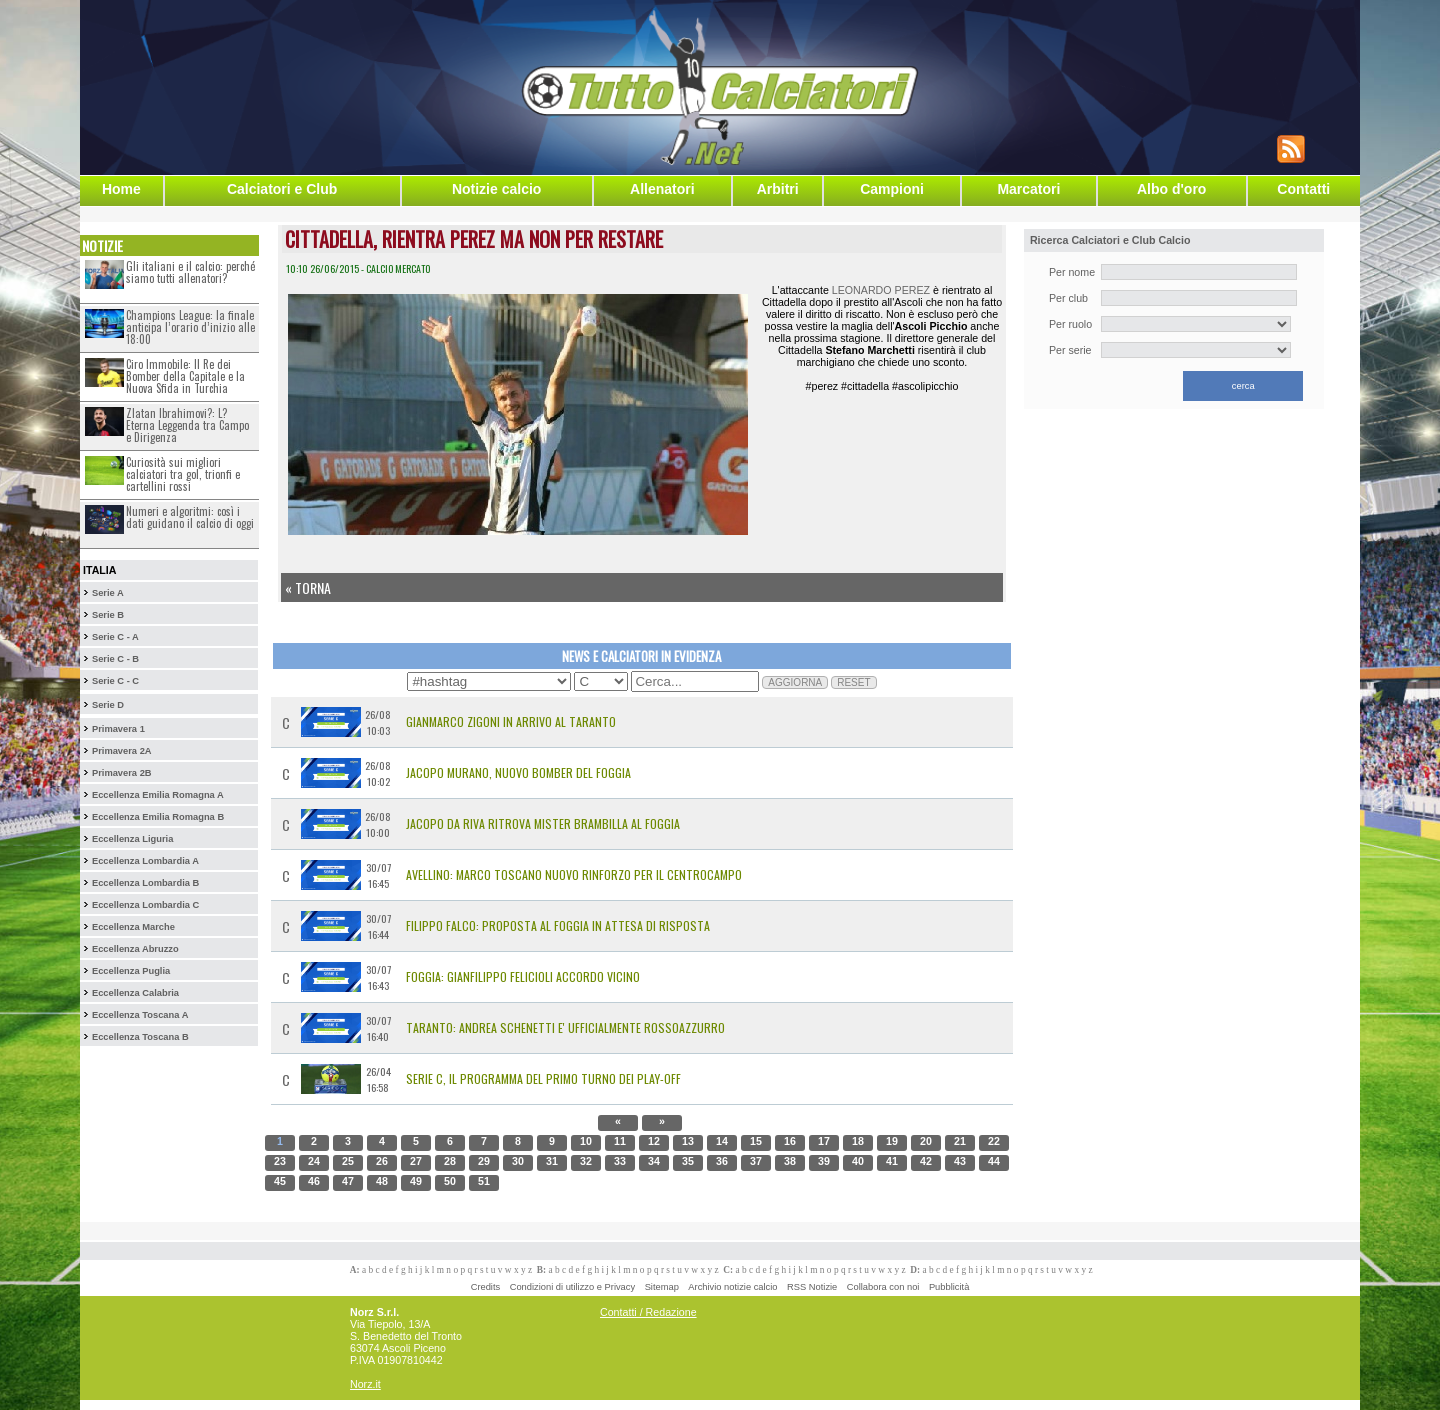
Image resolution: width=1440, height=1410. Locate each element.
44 (994, 1161)
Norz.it (365, 1384)
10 (586, 1141)
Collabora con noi (883, 1287)
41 (892, 1161)
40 (858, 1161)
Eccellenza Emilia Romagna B (158, 817)
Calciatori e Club (282, 189)
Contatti (1303, 189)
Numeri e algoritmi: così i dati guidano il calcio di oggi (190, 517)
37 (756, 1161)
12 (654, 1141)
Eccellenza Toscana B (140, 1037)
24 (314, 1161)
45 (280, 1181)
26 (382, 1161)
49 (416, 1181)
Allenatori (662, 189)
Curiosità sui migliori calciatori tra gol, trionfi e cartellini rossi (183, 474)
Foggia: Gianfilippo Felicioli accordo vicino (523, 976)
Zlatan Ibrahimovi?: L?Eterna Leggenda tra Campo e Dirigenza (187, 425)
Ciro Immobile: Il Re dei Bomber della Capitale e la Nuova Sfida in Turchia (185, 376)
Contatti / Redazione (648, 1312)
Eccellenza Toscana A (140, 1015)
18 (858, 1141)
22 (994, 1141)
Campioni (892, 189)
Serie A (108, 593)
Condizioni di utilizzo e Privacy (572, 1287)
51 (484, 1181)
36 (722, 1161)
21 (960, 1141)
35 (688, 1161)
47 (348, 1181)
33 (620, 1161)
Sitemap (662, 1287)
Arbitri (778, 189)
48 (382, 1181)
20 (926, 1141)
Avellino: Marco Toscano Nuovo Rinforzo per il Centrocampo (574, 874)
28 (450, 1161)
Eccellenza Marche (133, 927)
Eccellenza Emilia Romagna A (158, 795)
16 (790, 1141)
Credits (486, 1287)
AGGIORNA (795, 682)
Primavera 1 (118, 729)
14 (722, 1141)
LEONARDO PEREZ (881, 290)
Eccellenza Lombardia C (145, 905)
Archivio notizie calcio (732, 1287)
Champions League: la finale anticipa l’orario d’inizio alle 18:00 (190, 327)
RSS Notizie (812, 1287)
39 (824, 1161)
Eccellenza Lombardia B (145, 883)
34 (654, 1161)
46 (314, 1181)
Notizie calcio (496, 189)
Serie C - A (115, 637)
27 (416, 1161)
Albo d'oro (1171, 189)
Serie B (108, 615)
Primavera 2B (122, 773)
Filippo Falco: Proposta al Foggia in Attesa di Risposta (558, 925)
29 (484, 1161)
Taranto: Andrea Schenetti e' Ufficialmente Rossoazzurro (565, 1027)
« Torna (308, 587)
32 (586, 1161)
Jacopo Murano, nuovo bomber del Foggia (518, 772)
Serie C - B (115, 659)
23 (280, 1161)
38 (790, 1161)
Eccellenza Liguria (132, 839)
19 (892, 1141)
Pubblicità (949, 1287)
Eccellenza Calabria (135, 993)
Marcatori (1028, 189)
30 (518, 1161)
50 (450, 1181)
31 (552, 1161)
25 (348, 1161)
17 (824, 1141)
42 (926, 1161)
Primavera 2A (122, 751)
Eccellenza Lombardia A (145, 861)
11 (620, 1141)
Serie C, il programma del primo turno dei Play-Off (543, 1078)
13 (688, 1141)
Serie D (108, 705)
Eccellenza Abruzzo (135, 949)
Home (121, 189)
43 (960, 1161)
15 (756, 1141)
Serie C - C (115, 681)
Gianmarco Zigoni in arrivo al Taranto (511, 721)
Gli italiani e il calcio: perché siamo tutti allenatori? (190, 272)
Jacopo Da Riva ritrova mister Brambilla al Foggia (543, 823)
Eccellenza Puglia (131, 971)
